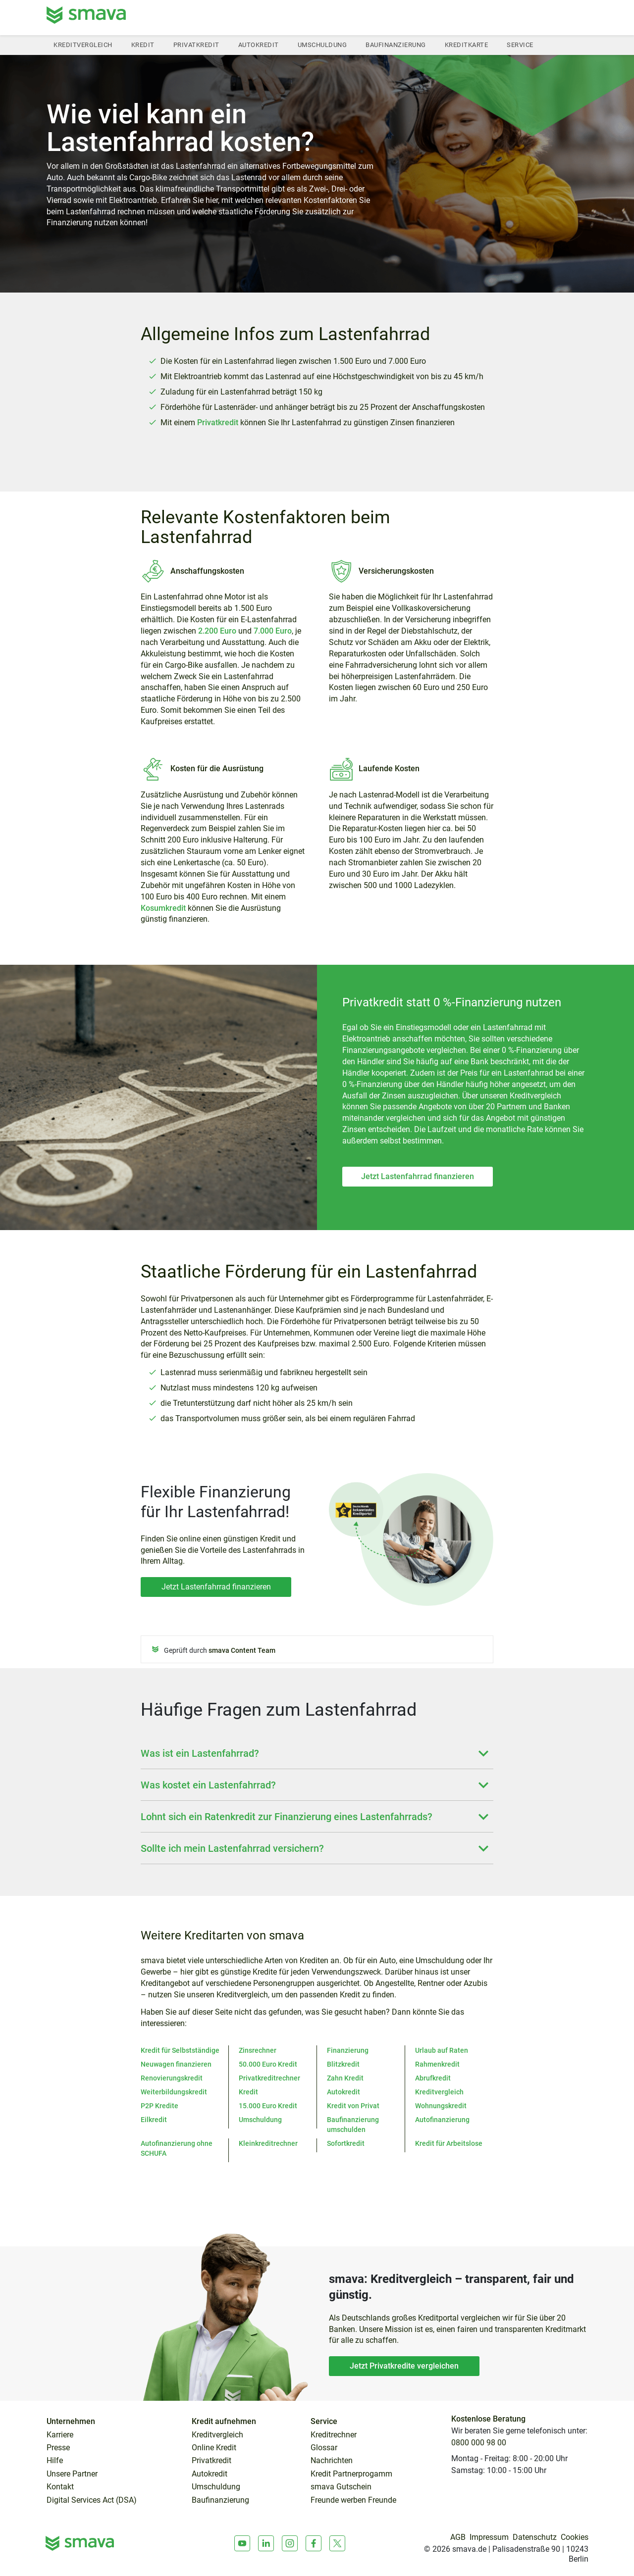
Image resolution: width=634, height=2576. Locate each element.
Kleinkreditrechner (268, 2143)
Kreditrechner (334, 2434)
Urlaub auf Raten (441, 2050)
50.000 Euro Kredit (268, 2064)
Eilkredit (154, 2120)
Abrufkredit (433, 2078)
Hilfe (55, 2460)
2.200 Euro (217, 631)
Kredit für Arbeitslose (448, 2143)
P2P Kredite (159, 2106)
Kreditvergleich (82, 45)
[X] (337, 2543)
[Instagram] (290, 2543)
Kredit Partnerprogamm (351, 2474)
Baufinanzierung (396, 45)
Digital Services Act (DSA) (92, 2500)
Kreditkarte (466, 45)
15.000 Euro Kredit (268, 2106)
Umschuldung (322, 45)
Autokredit (258, 45)
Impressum (489, 2537)
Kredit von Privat (353, 2106)
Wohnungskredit (441, 2106)
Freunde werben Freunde (353, 2500)
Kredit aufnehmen (224, 2421)
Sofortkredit (346, 2143)
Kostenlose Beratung (488, 2419)
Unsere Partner (72, 2474)
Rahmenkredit (437, 2064)
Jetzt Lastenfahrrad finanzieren (417, 1176)
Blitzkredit (343, 2064)
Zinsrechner (257, 2050)
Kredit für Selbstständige (180, 2050)
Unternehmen (71, 2421)
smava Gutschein (341, 2486)
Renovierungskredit (172, 2078)
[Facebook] (313, 2543)
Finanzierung (348, 2050)
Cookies (574, 2537)
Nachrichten (332, 2460)
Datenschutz (535, 2537)
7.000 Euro (272, 631)
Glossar (324, 2447)
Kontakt (60, 2486)
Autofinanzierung (442, 2120)
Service (520, 45)
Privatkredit (196, 45)
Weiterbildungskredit (174, 2092)
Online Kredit (214, 2447)
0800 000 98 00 (478, 2442)
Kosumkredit (163, 908)
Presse (58, 2447)
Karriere (60, 2434)
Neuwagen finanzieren (176, 2064)
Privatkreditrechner (269, 2078)
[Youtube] (242, 2543)
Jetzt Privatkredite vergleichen (404, 2366)
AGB (458, 2537)
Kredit (143, 45)
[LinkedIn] (266, 2543)
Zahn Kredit (345, 2078)
